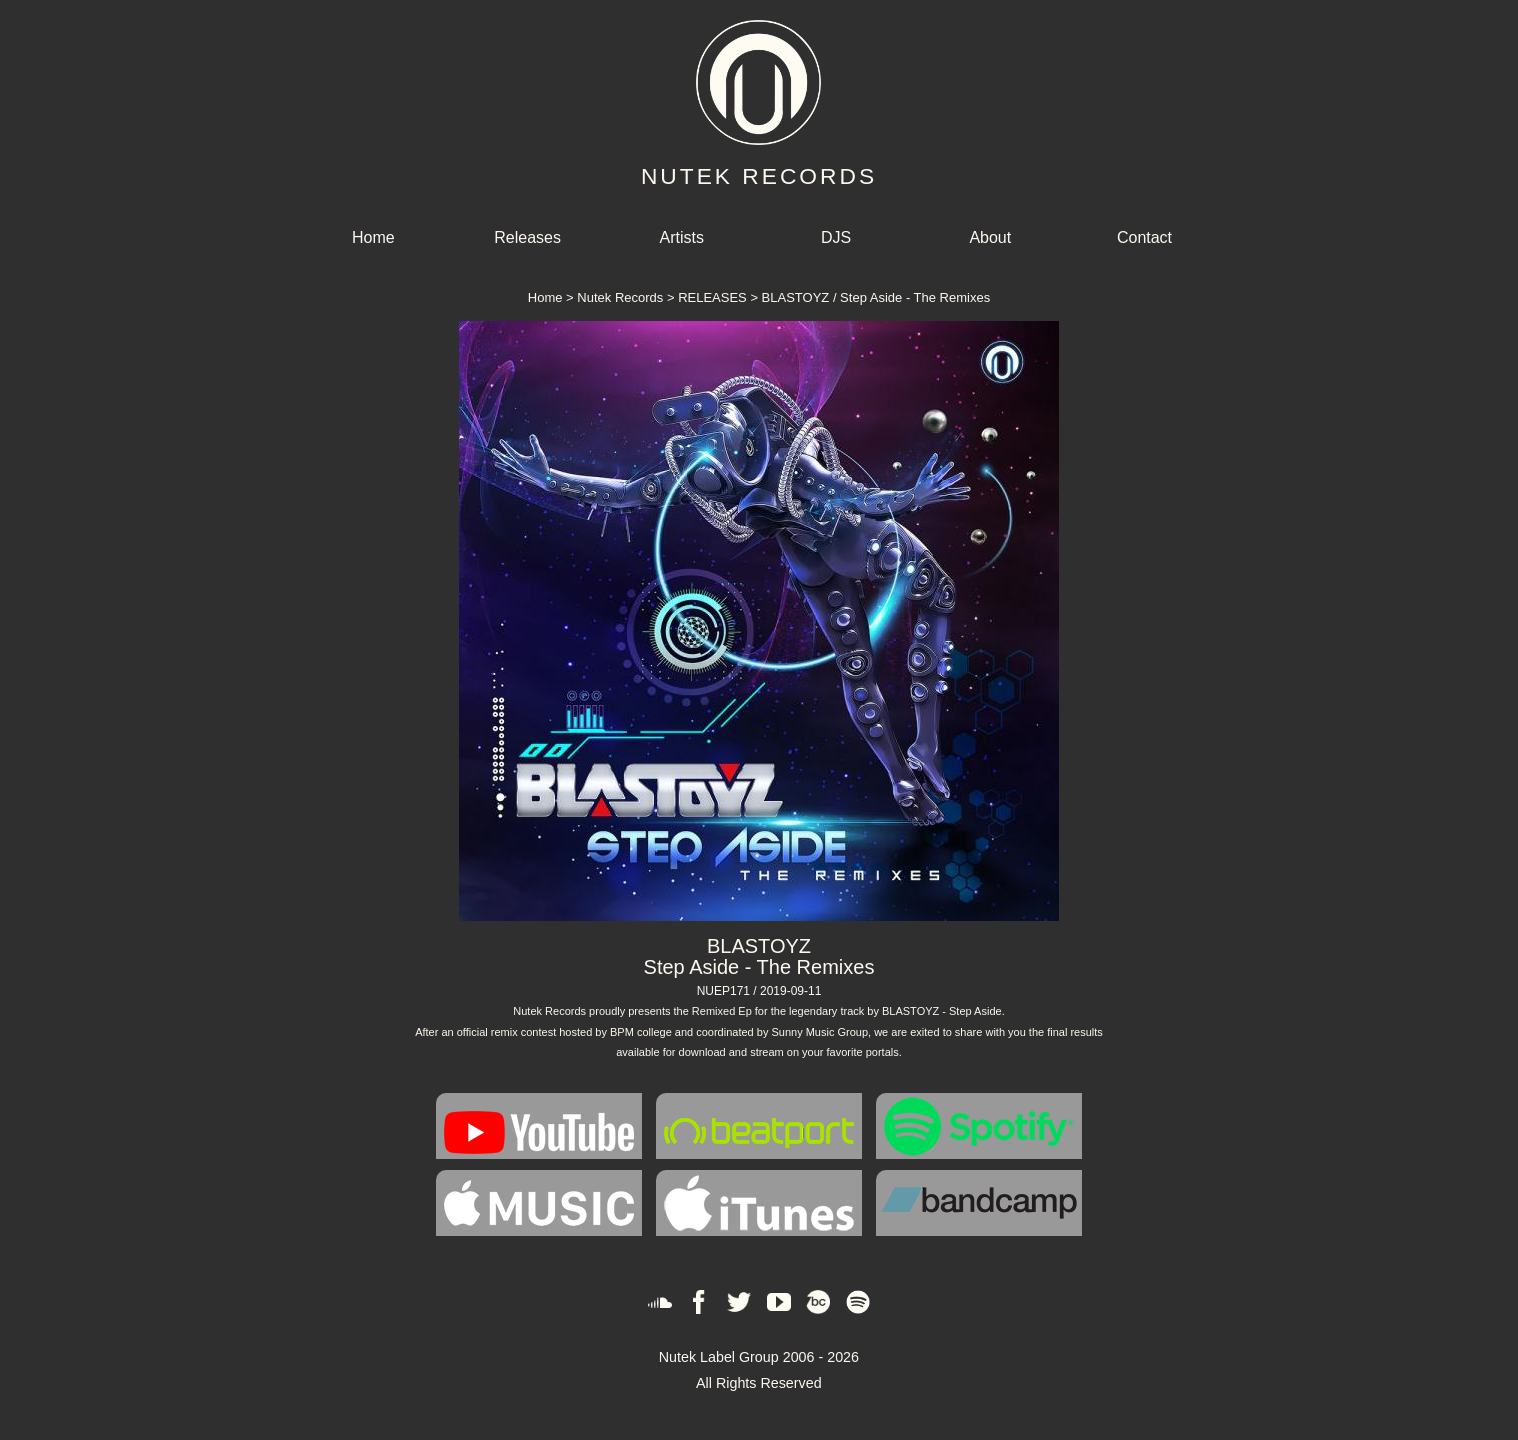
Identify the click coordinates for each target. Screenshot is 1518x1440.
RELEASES (712, 297)
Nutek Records (620, 297)
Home (373, 237)
